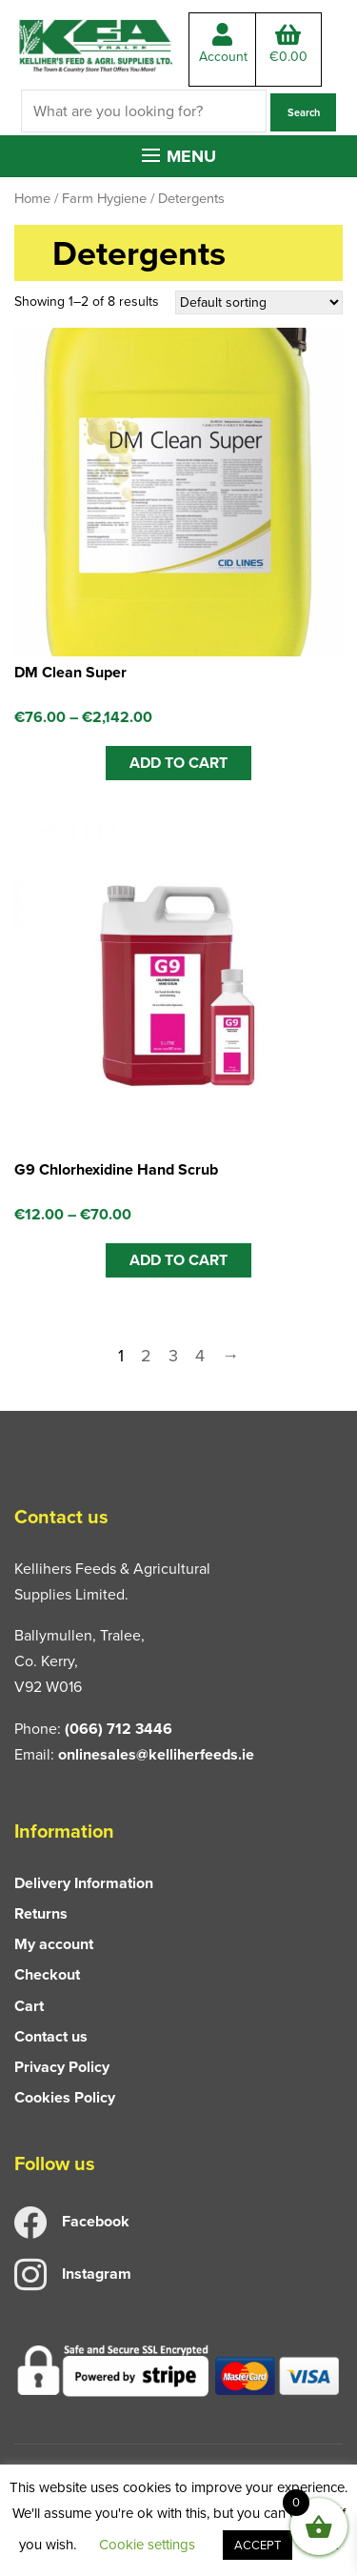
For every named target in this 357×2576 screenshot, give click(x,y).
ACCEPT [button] (257, 2545)
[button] (179, 156)
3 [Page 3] (173, 1355)
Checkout (47, 1974)
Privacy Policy (61, 2067)
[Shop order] (259, 302)
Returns (41, 1913)
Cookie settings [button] (147, 2544)
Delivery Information (83, 1883)
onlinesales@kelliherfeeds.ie (156, 1754)
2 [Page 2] (146, 1355)
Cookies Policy (64, 2097)
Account (223, 45)
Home (32, 198)
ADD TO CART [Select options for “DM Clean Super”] (178, 763)
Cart (29, 2006)
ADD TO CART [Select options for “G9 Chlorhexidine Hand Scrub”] (178, 1260)
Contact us (51, 2036)
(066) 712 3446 (118, 1729)
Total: (288, 45)
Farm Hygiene (104, 198)
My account (53, 1944)
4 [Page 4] (200, 1355)
